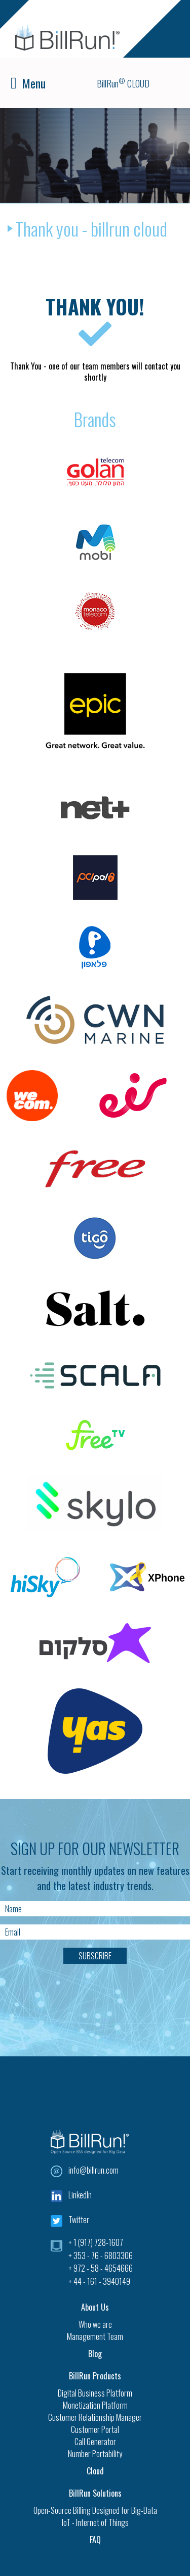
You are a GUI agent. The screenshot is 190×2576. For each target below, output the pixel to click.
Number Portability (95, 2454)
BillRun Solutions (95, 2493)
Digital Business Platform (95, 2393)
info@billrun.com (93, 2170)
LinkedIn (80, 2195)
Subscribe (95, 1956)
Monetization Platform (95, 2405)
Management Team (95, 2336)
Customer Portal (95, 2429)
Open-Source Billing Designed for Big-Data (95, 2510)
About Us (95, 2307)
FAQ (95, 2540)
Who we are (95, 2324)
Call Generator (95, 2441)
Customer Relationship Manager (95, 2417)
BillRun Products (95, 2376)
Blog (95, 2354)
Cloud (95, 2471)
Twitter (78, 2220)
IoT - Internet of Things (95, 2522)
